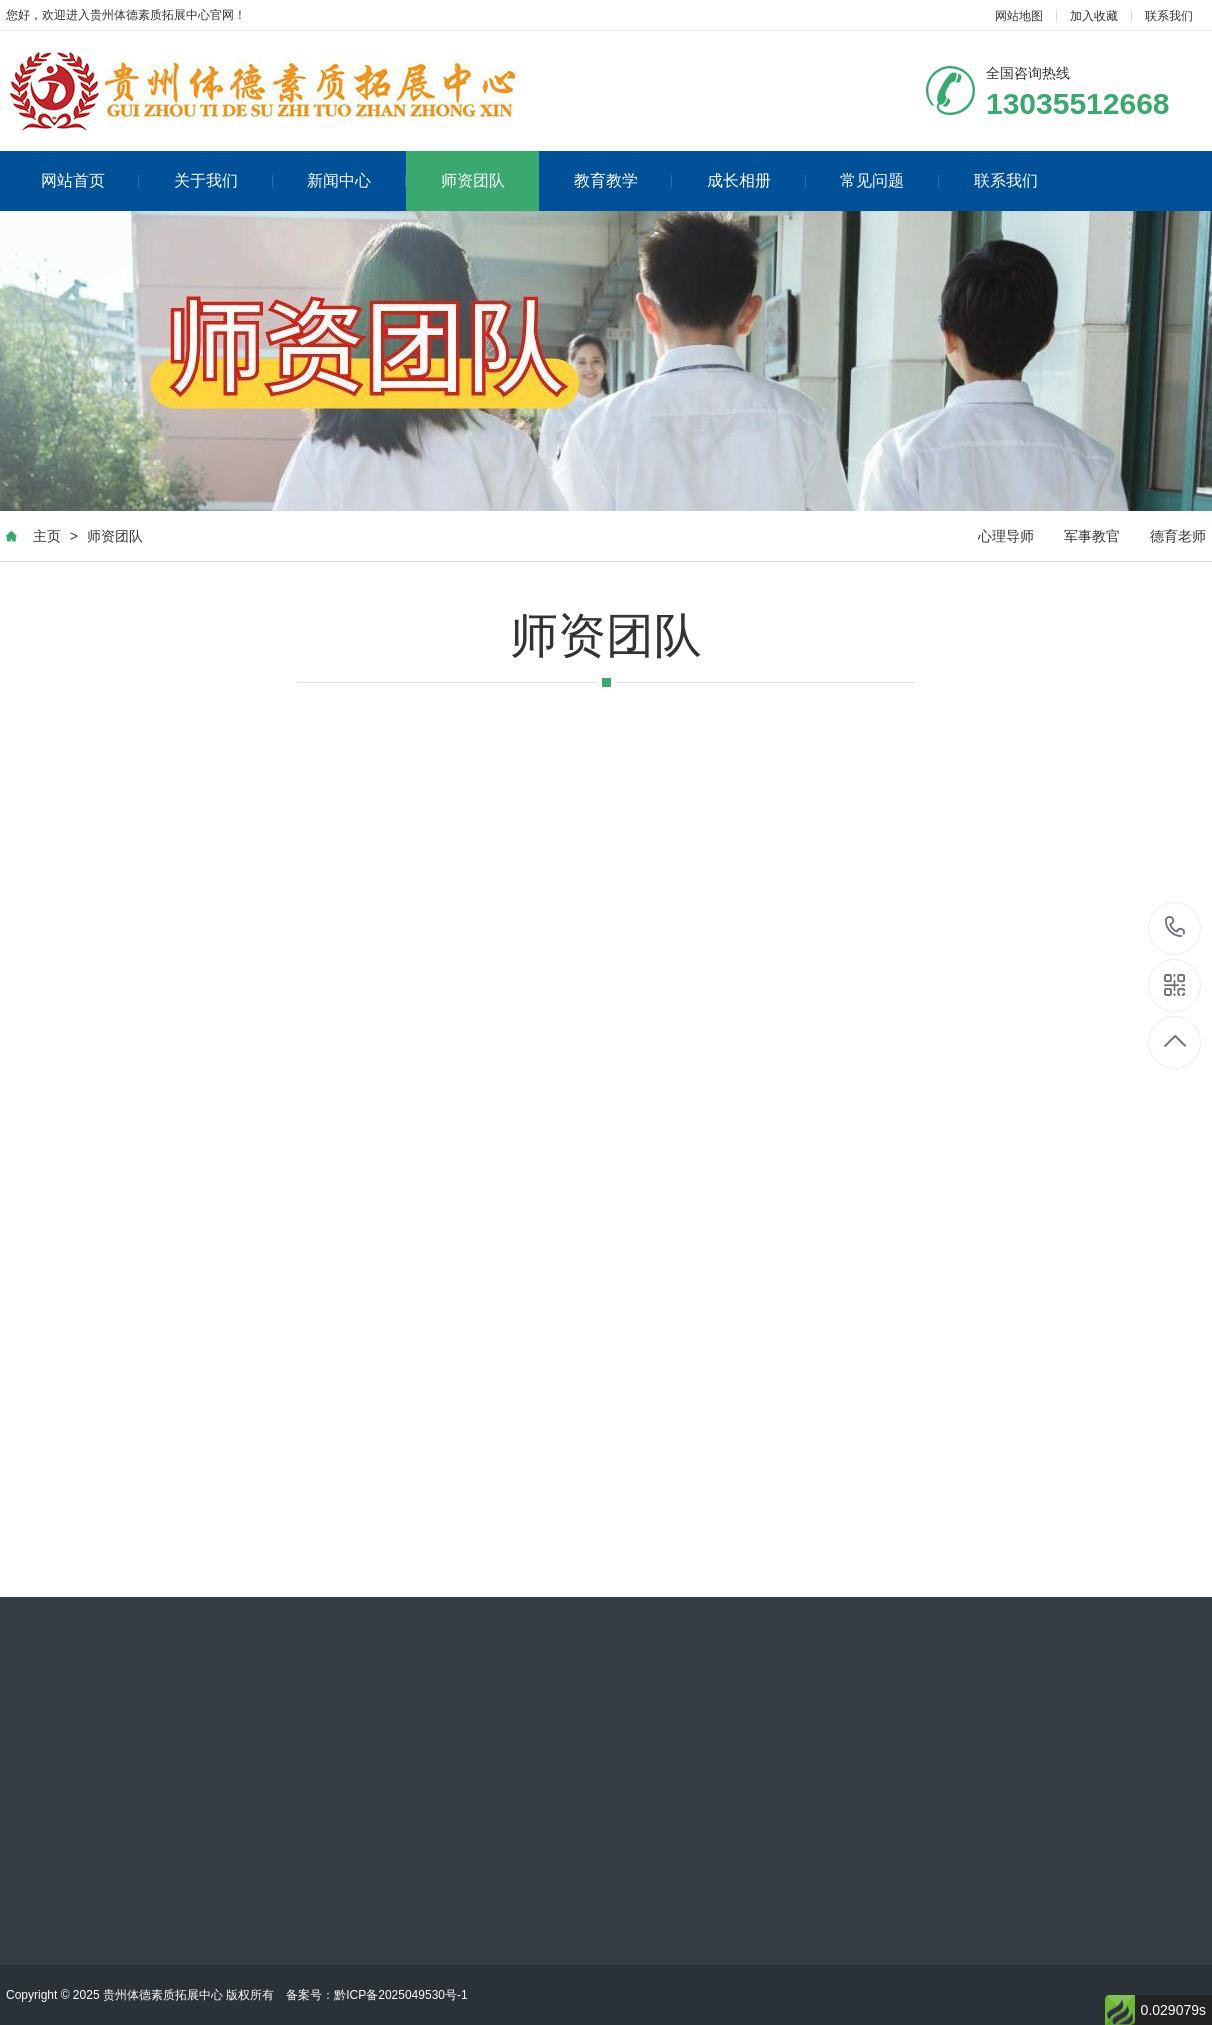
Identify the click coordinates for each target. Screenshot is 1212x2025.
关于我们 (223, 180)
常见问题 (889, 180)
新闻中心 (356, 180)
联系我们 (1169, 16)
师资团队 (473, 180)
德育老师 (1178, 536)
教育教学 (623, 180)
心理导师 (1006, 536)
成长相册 (756, 180)
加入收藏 (1094, 16)
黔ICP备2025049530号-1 (400, 1995)
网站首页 (90, 180)
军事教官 (1092, 536)
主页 (47, 536)
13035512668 (1175, 927)
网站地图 (1019, 16)
